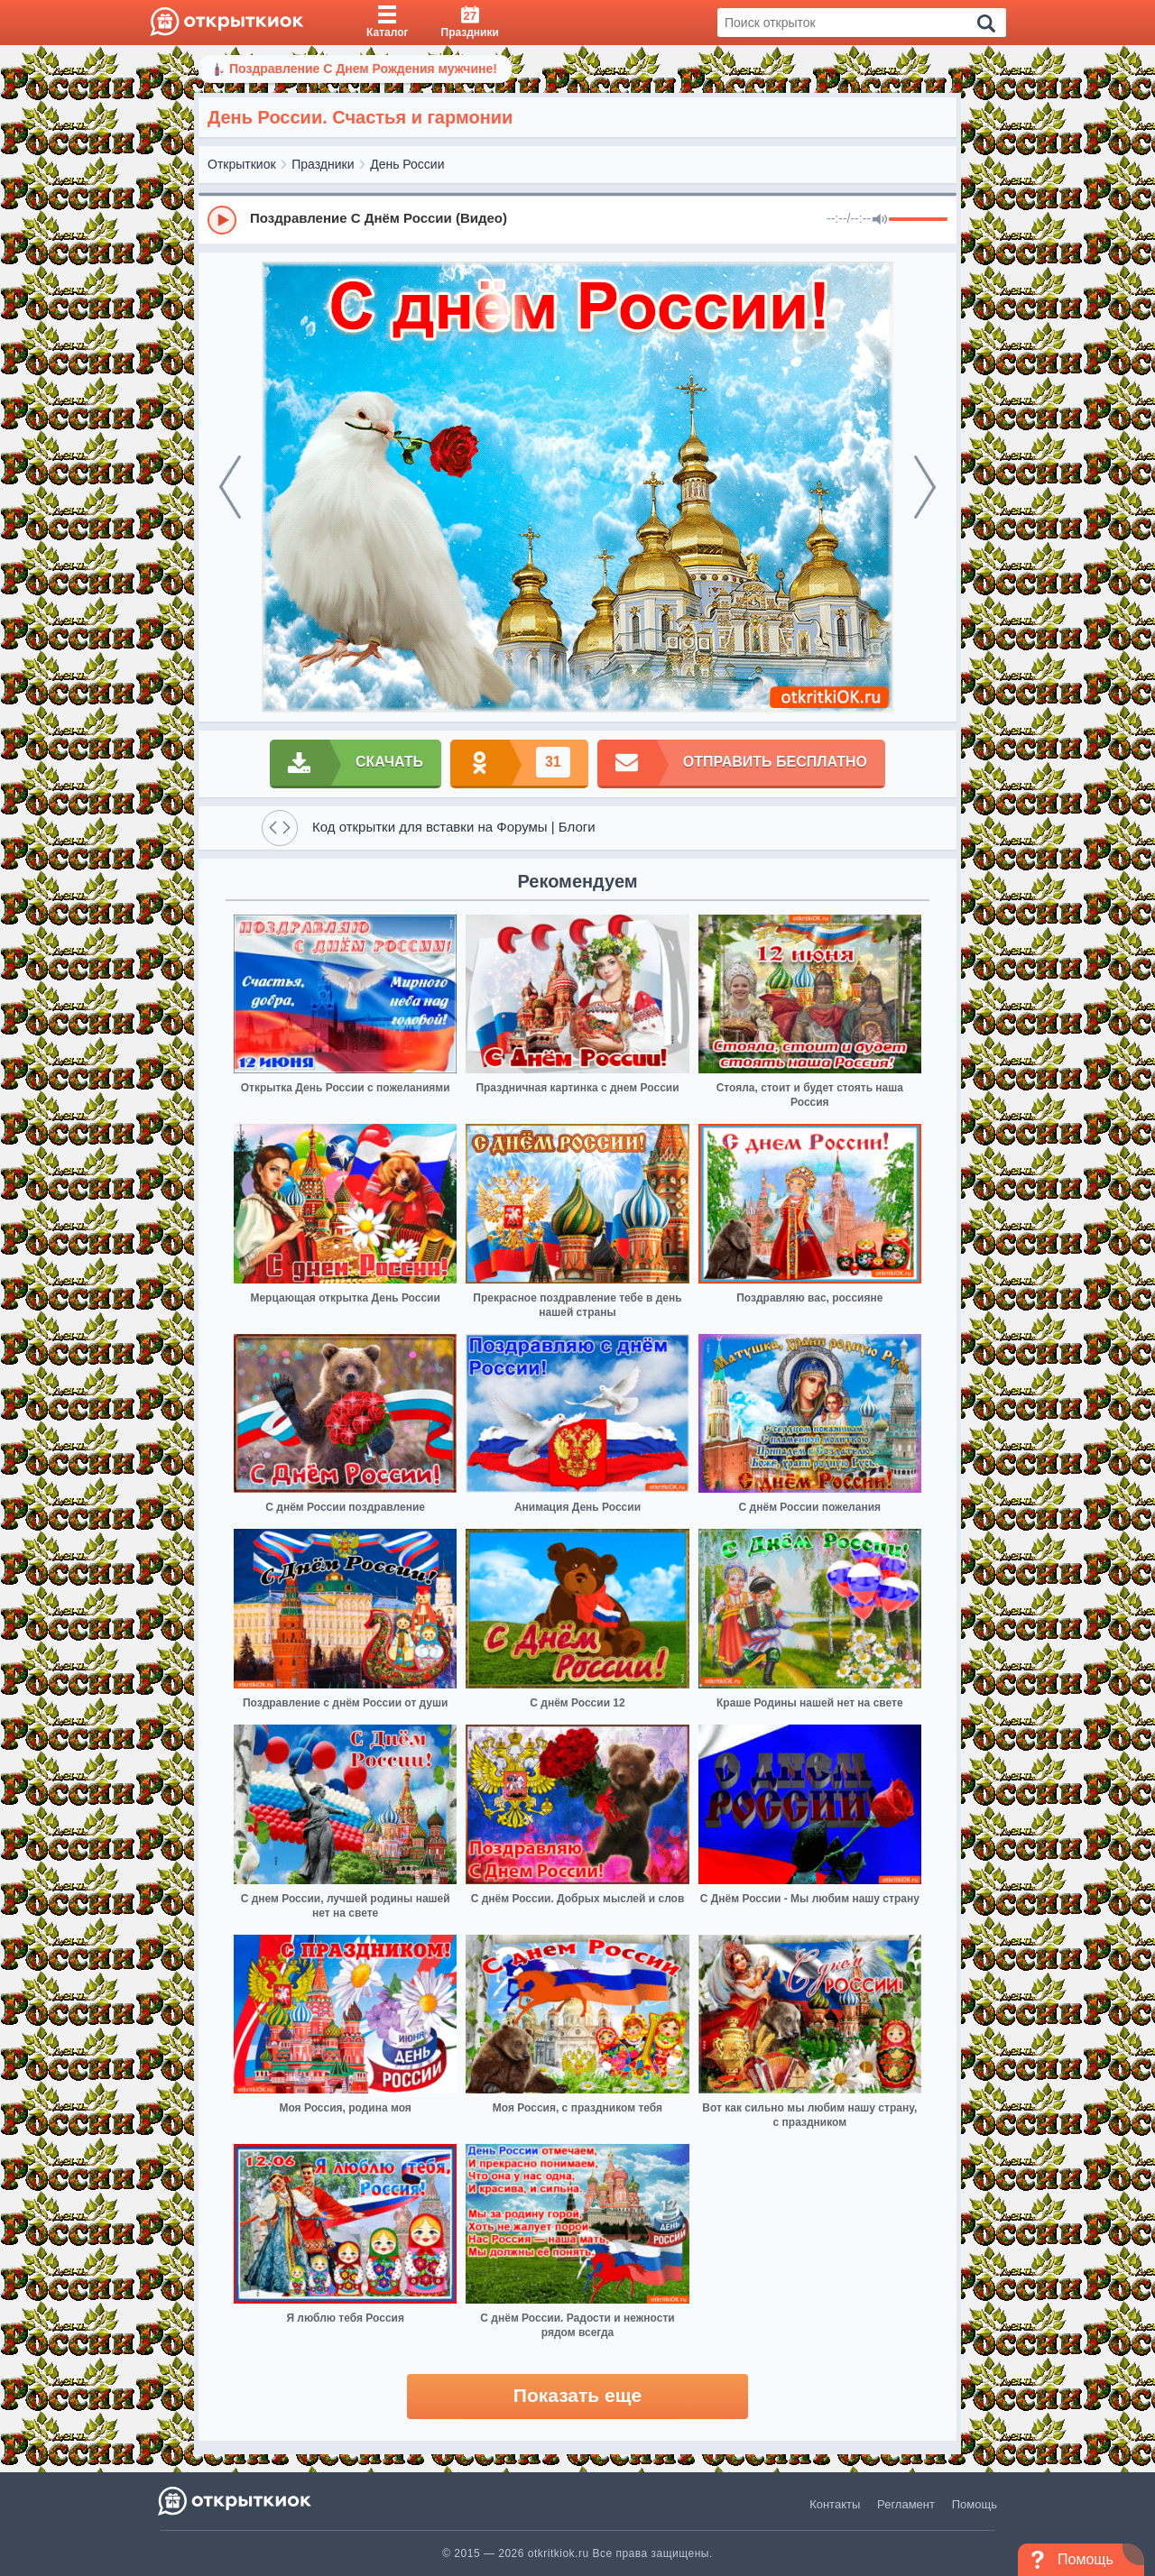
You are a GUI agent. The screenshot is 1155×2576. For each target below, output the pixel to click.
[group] (577, 219)
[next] (925, 487)
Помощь (974, 2504)
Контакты (834, 2504)
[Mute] (880, 220)
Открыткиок (242, 164)
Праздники (322, 164)
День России (407, 164)
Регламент (906, 2504)
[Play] (222, 220)
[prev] (230, 487)
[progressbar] (918, 220)
